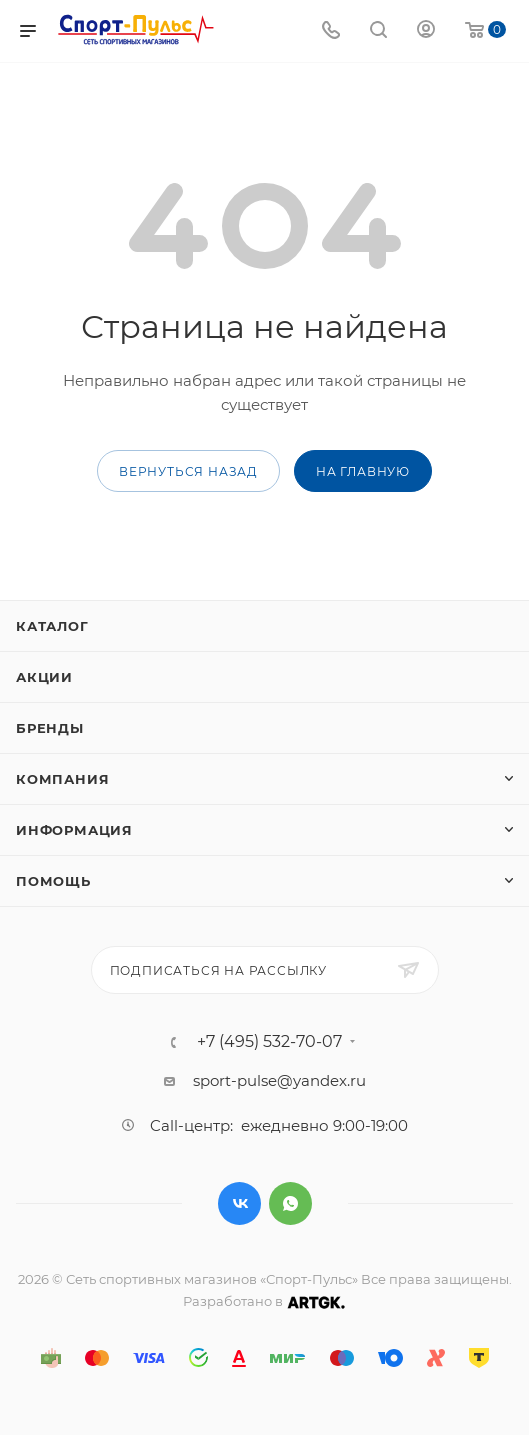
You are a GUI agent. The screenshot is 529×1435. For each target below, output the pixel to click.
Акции (44, 677)
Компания (62, 779)
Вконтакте (239, 1203)
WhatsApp (290, 1203)
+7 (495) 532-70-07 (269, 1042)
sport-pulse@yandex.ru (279, 1080)
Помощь (53, 881)
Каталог (52, 626)
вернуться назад (188, 471)
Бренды (50, 728)
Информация (74, 830)
